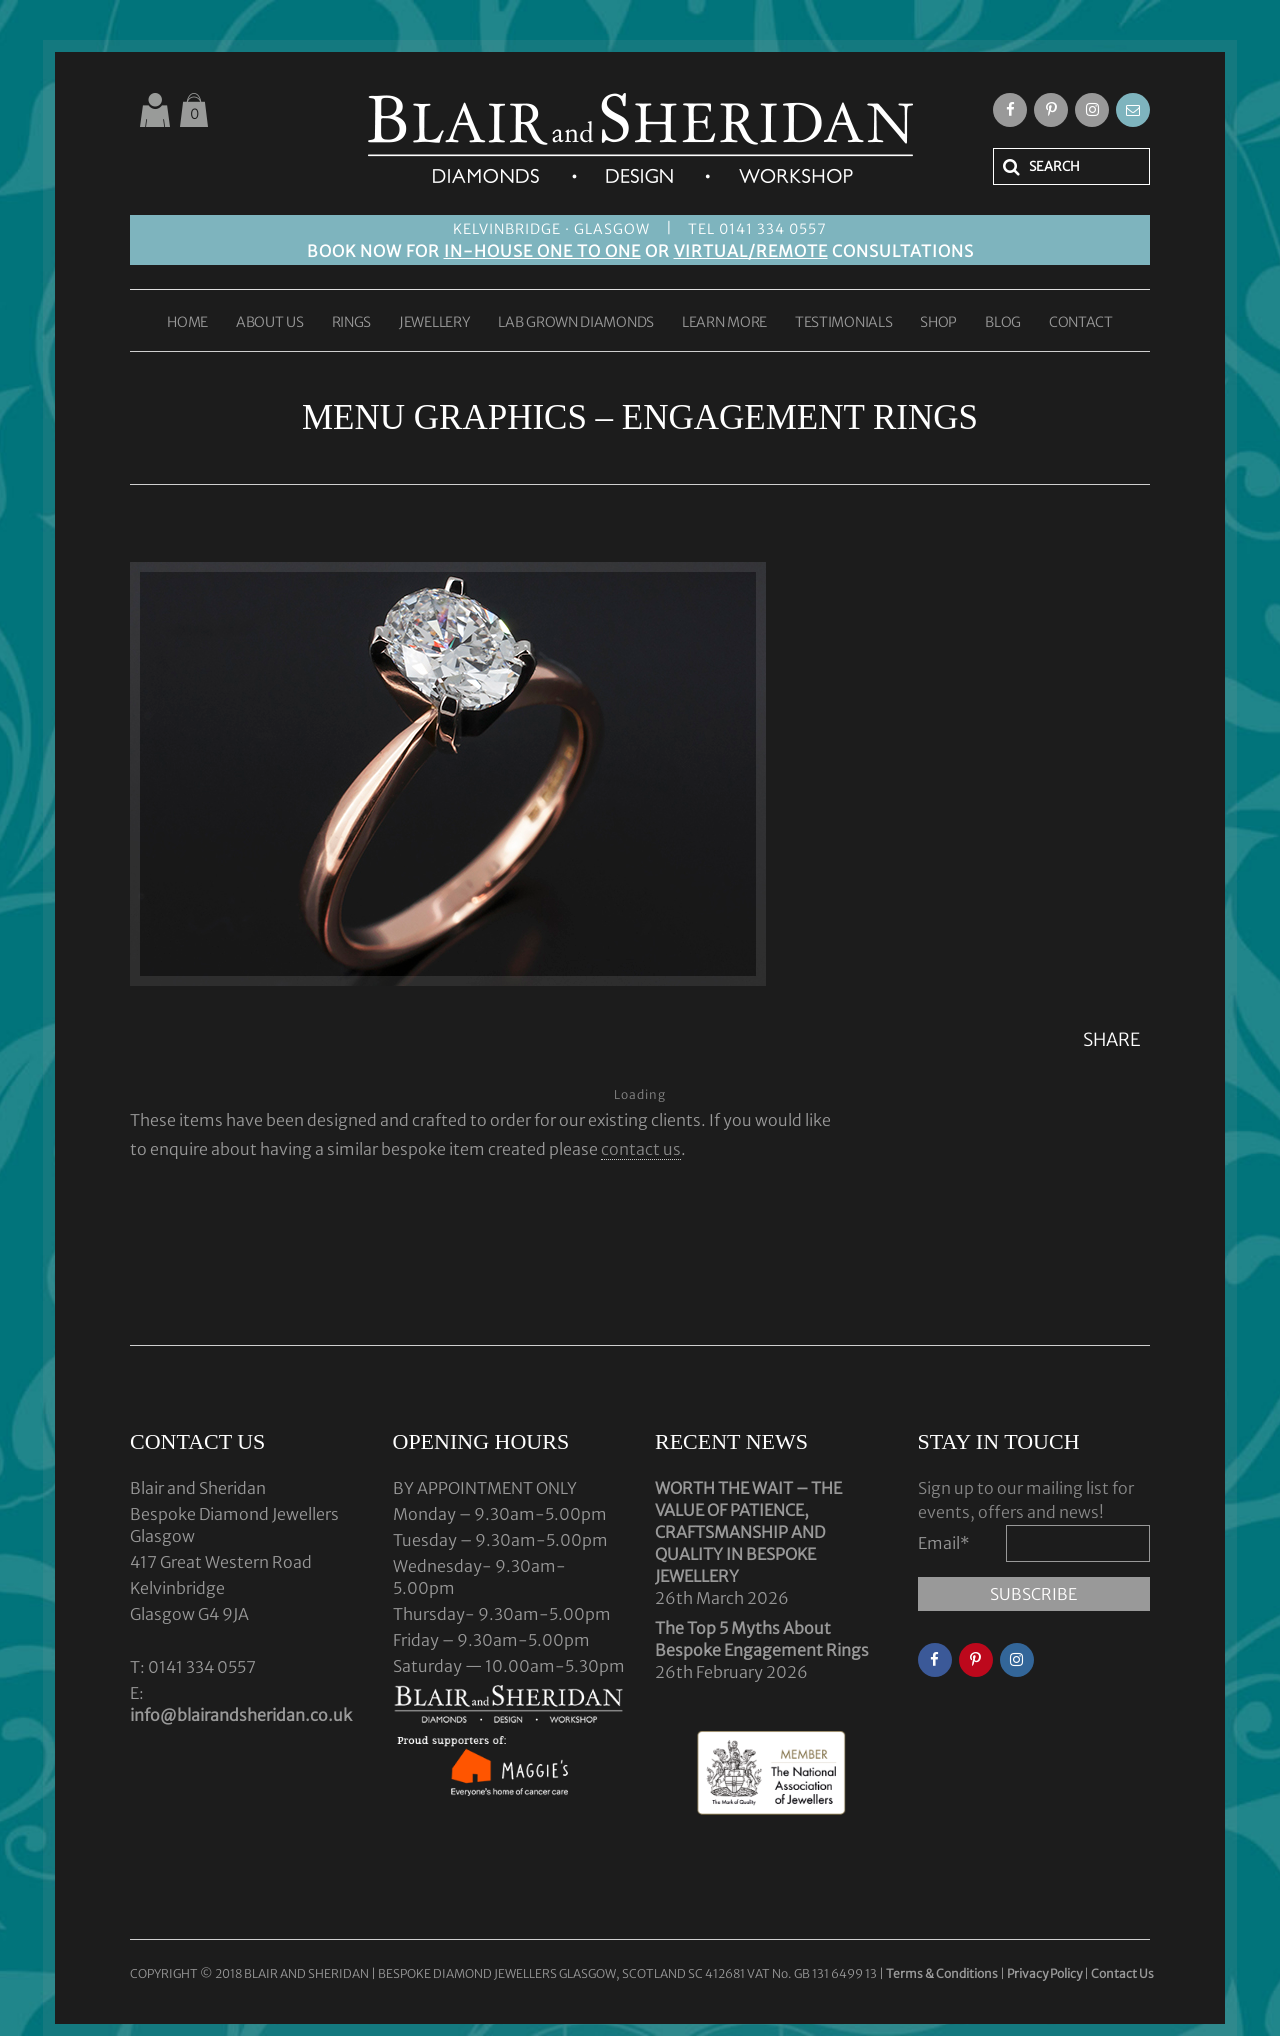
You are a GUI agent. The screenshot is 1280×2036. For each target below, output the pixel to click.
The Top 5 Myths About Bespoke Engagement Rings (762, 1639)
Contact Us (1122, 1973)
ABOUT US (270, 323)
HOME (187, 323)
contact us (641, 1149)
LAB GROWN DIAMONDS (576, 323)
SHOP (938, 323)
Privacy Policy (1044, 1973)
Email (944, 1543)
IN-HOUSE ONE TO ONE (542, 251)
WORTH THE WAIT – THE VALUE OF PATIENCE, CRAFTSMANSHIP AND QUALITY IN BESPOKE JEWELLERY (748, 1532)
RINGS (352, 323)
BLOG (1003, 323)
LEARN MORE (724, 323)
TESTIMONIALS (843, 323)
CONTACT (1081, 323)
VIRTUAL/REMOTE (751, 251)
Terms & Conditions (943, 1973)
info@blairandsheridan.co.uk (241, 1715)
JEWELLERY (434, 323)
